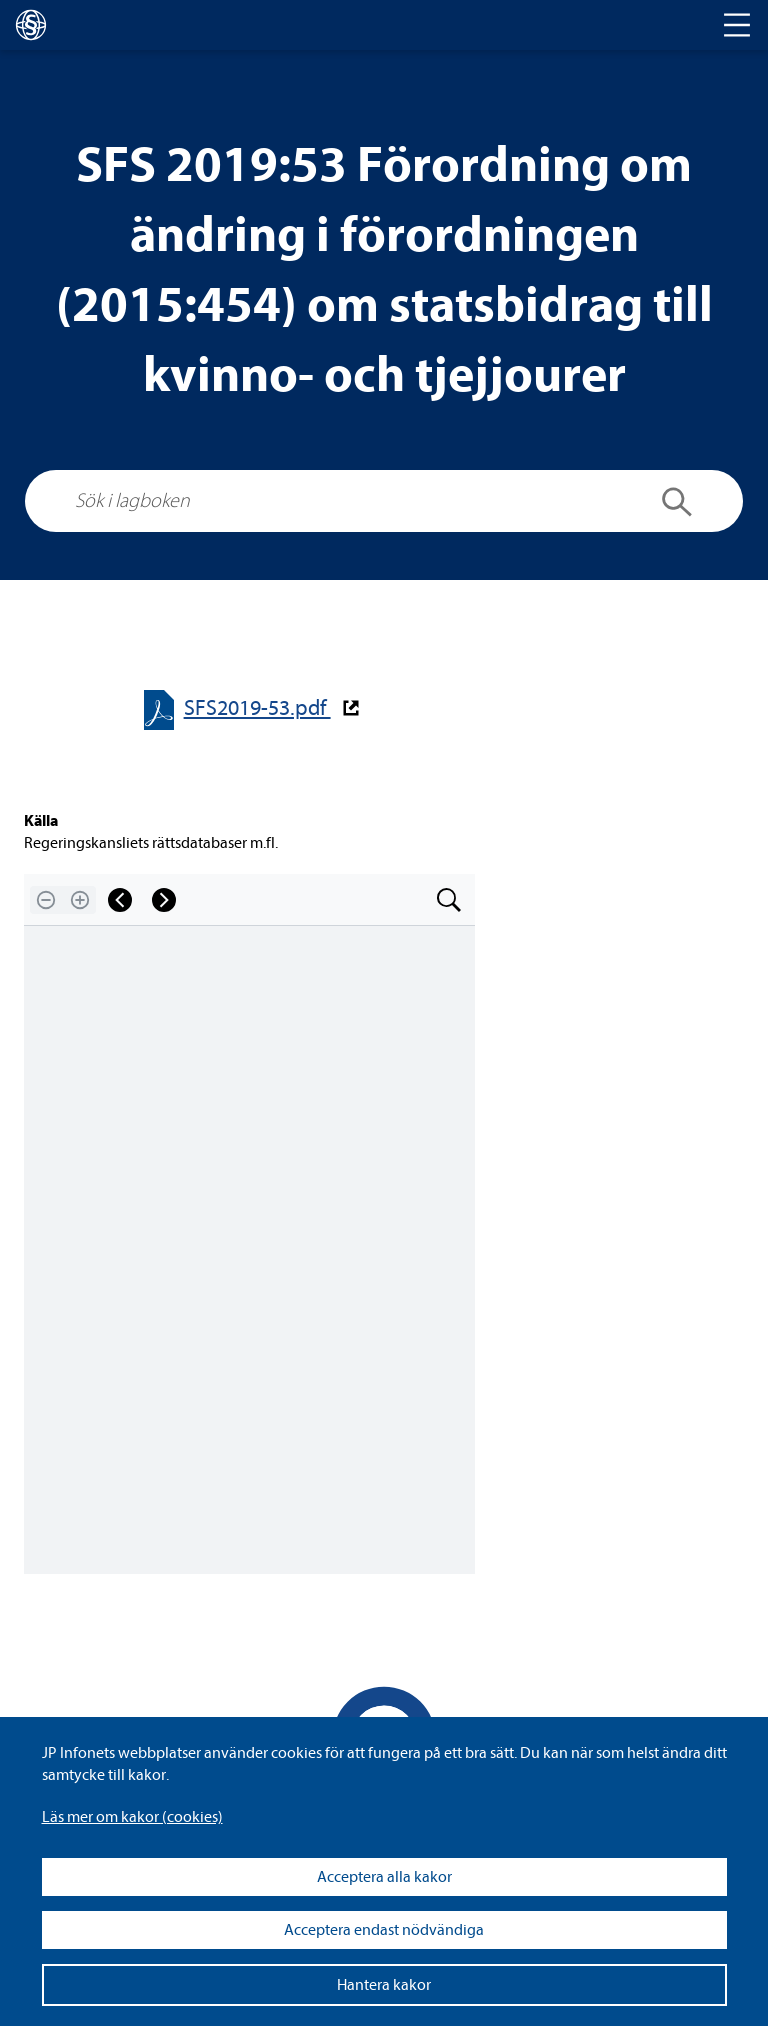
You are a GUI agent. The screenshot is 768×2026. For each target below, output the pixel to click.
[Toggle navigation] (737, 25)
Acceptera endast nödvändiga (384, 1930)
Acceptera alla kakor (384, 1877)
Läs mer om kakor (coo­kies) (132, 1817)
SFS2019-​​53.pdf (257, 708)
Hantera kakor (384, 1985)
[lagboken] (31, 25)
